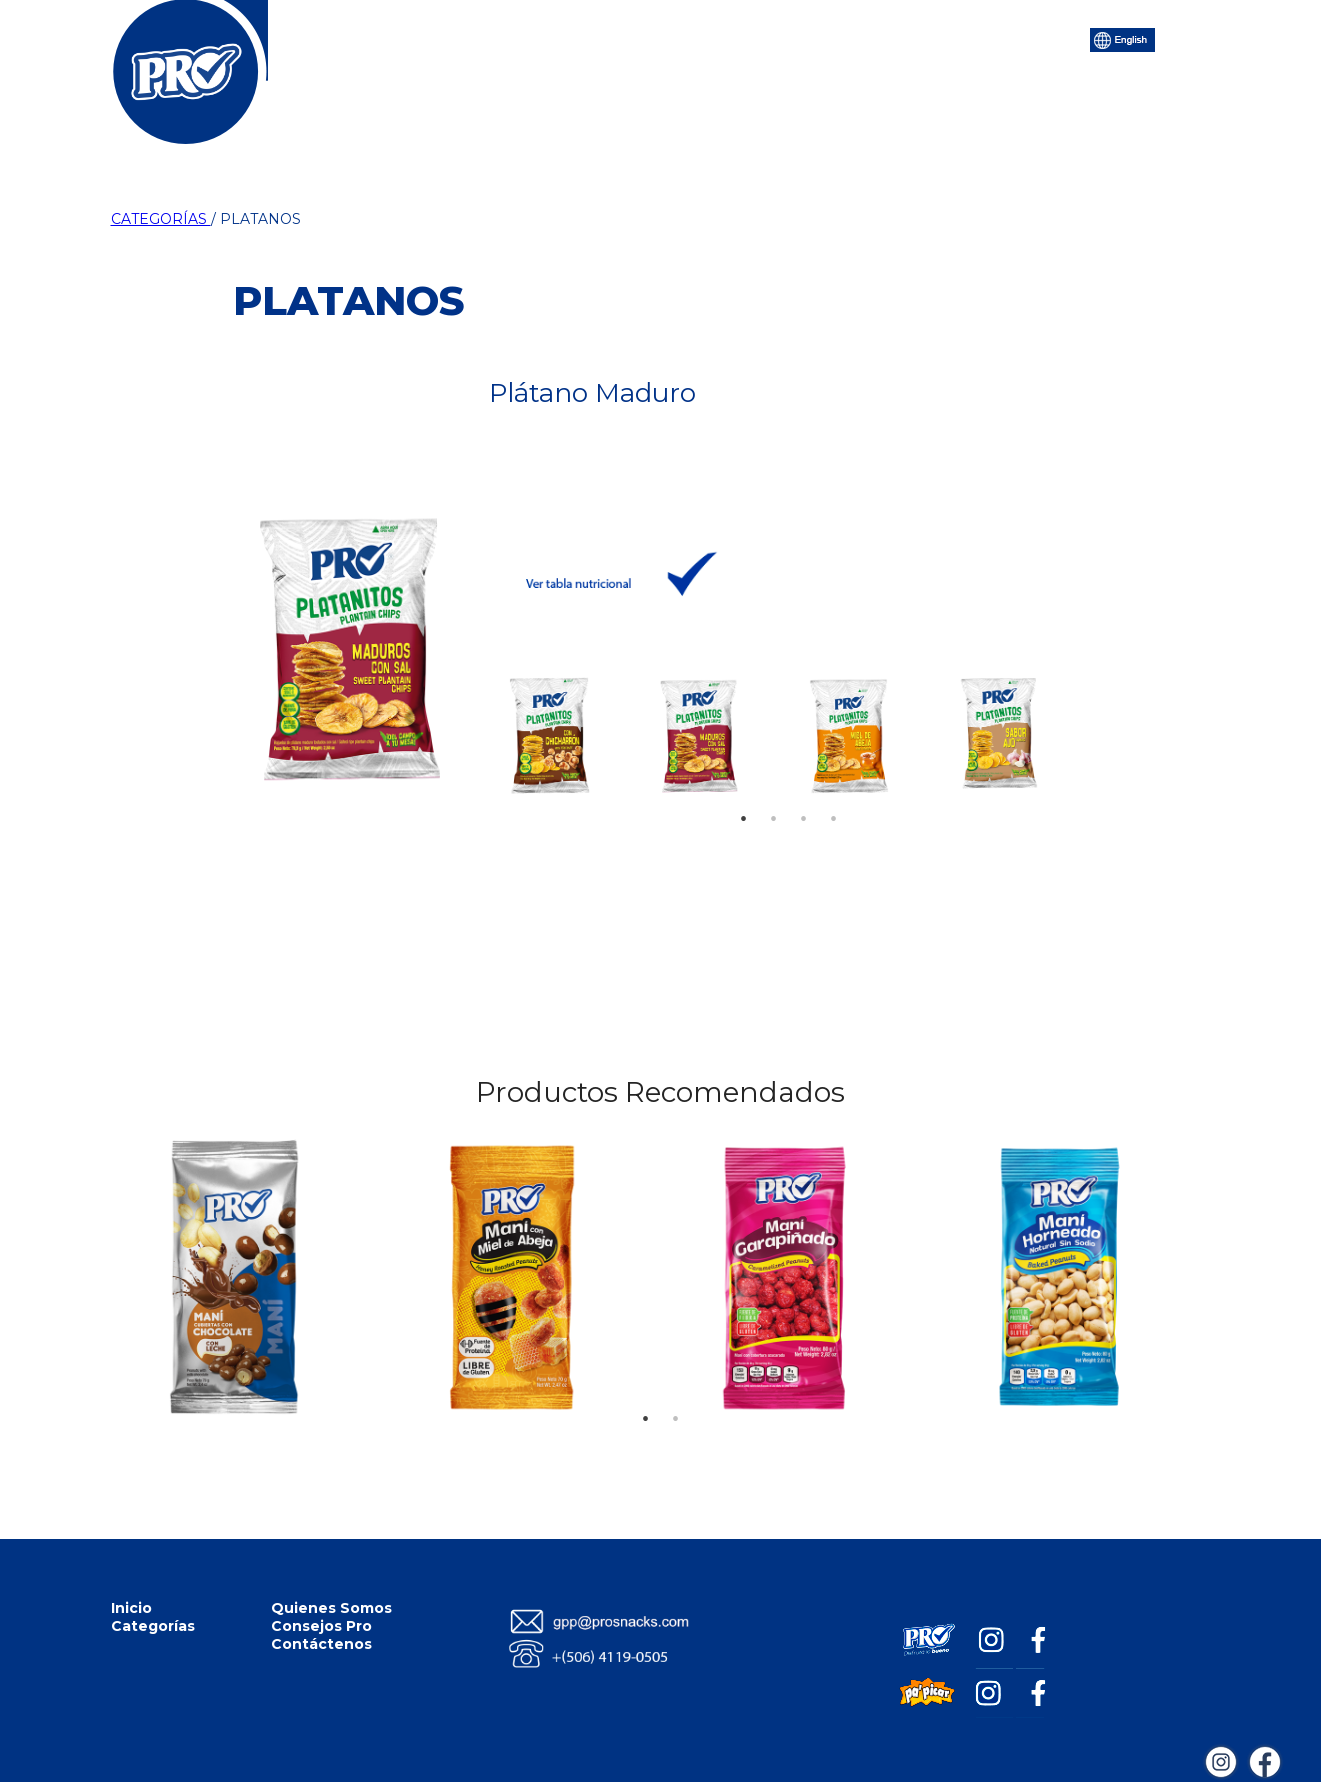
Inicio (390, 38)
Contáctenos (904, 38)
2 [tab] (774, 789)
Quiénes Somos (624, 38)
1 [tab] (744, 789)
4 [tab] (834, 789)
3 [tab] (804, 789)
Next (1051, 729)
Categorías (488, 38)
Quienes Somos (331, 1608)
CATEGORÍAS (161, 219)
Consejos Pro (769, 38)
